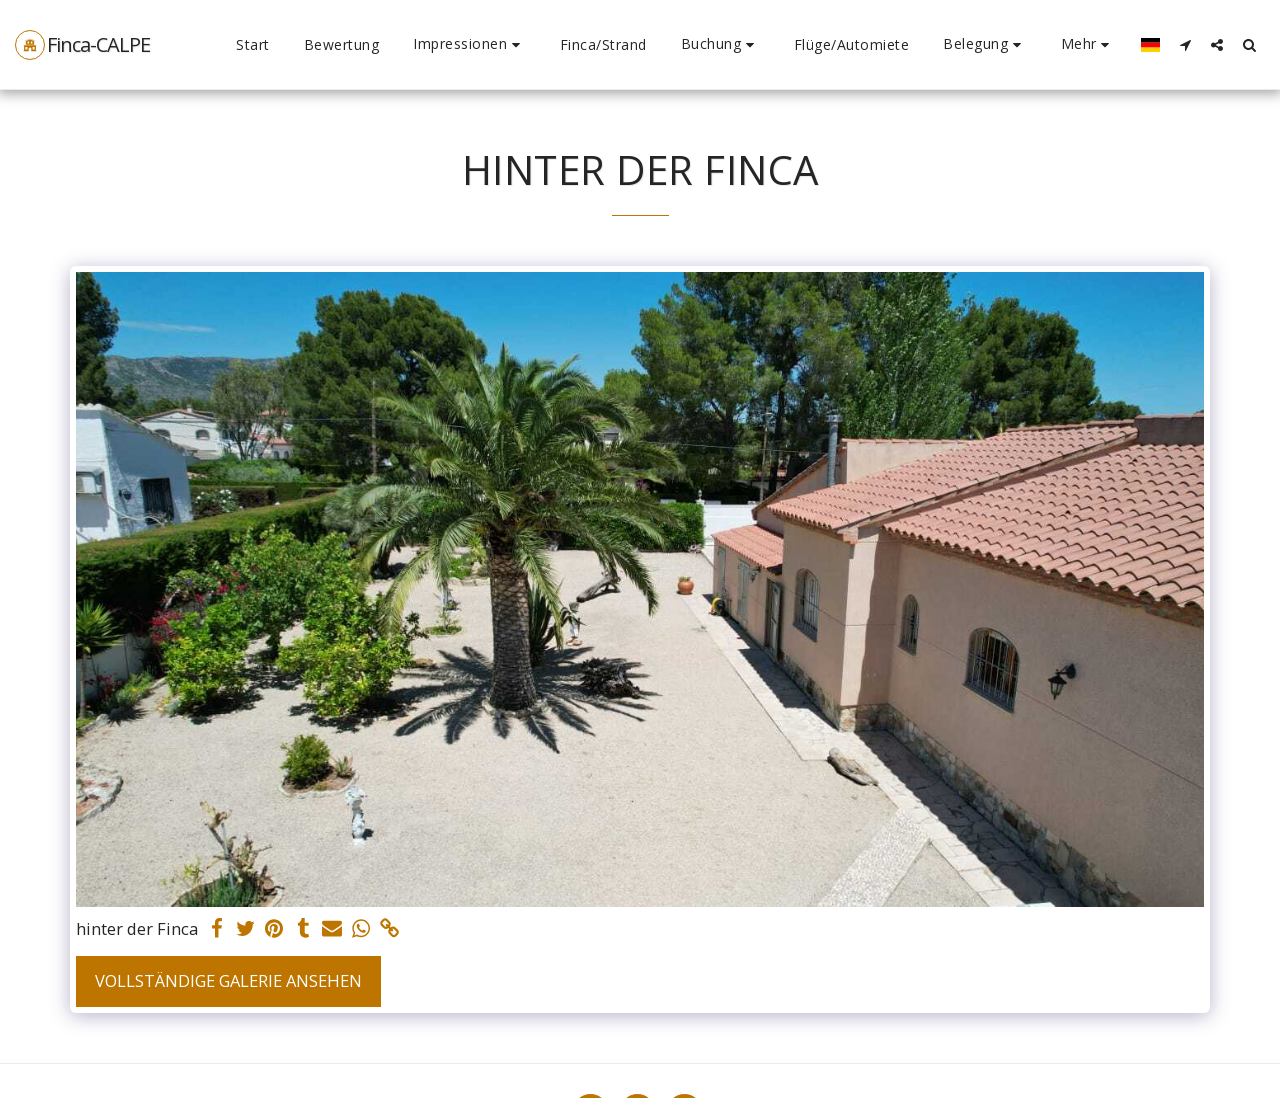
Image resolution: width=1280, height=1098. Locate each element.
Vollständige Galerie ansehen (228, 980)
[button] (469, 44)
